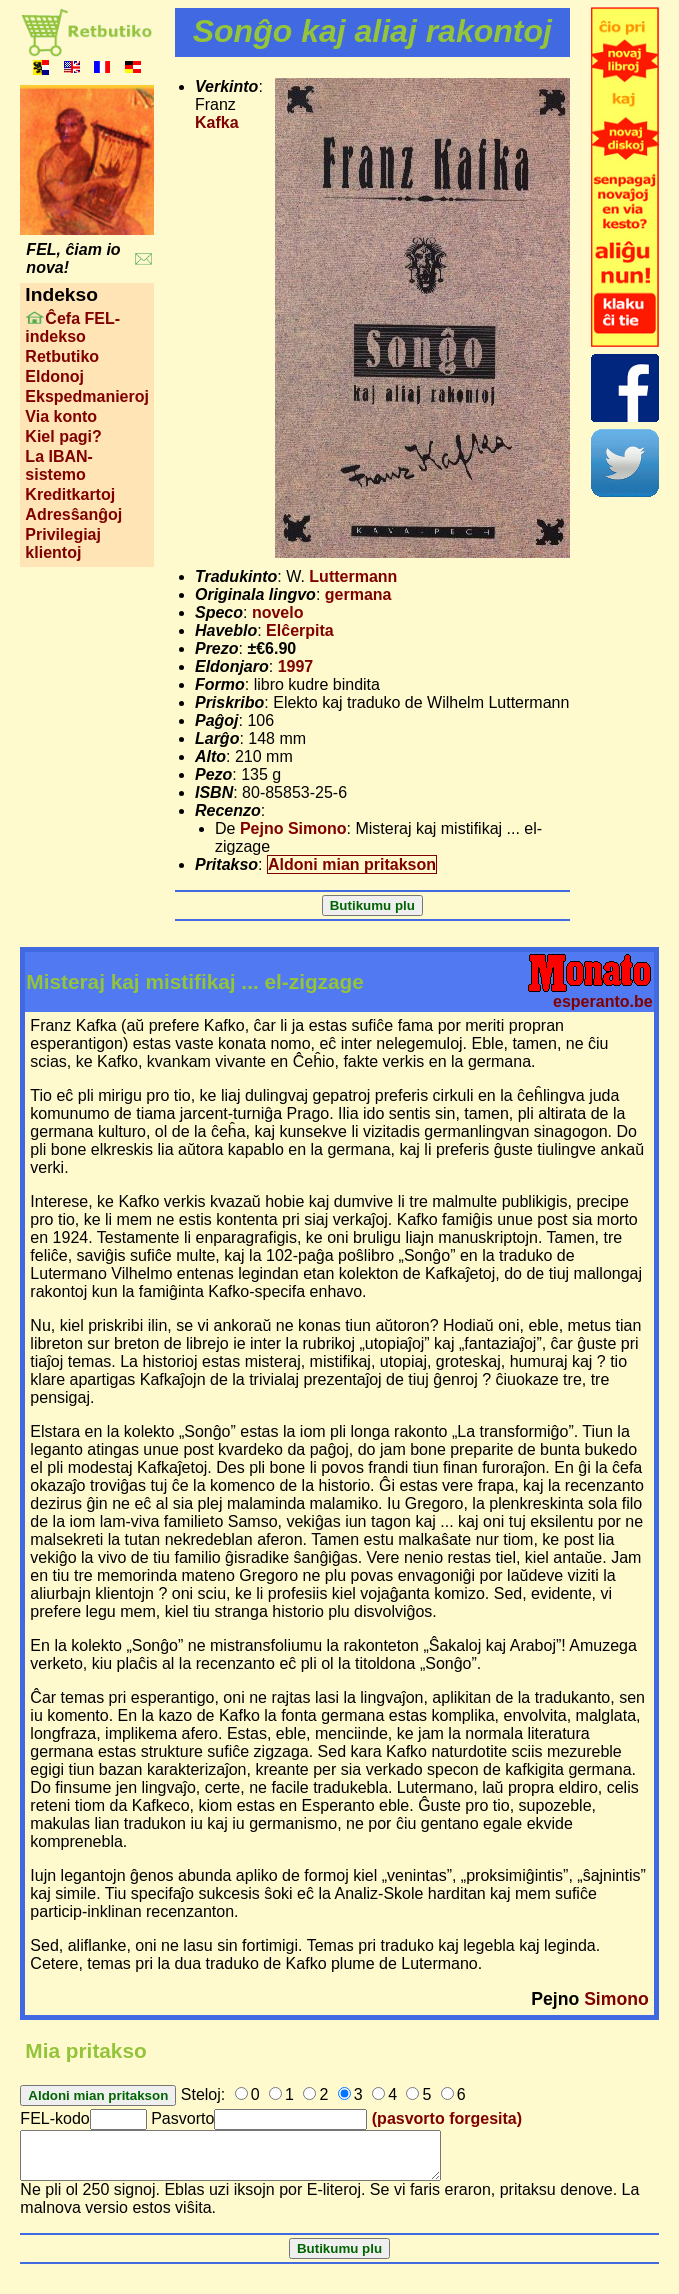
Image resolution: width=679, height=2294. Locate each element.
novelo (278, 612)
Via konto (61, 416)
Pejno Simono (293, 828)
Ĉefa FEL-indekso (72, 327)
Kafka (217, 122)
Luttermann (353, 576)
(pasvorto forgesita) (447, 2118)
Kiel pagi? (63, 436)
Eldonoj (54, 376)
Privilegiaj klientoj (63, 543)
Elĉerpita (300, 630)
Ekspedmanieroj (87, 396)
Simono (616, 1999)
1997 (296, 666)
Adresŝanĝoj (73, 514)
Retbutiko (62, 356)
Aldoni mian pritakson (352, 864)
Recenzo (228, 810)
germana (358, 594)
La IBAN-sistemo (59, 465)
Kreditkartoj (70, 494)
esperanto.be (603, 1001)
